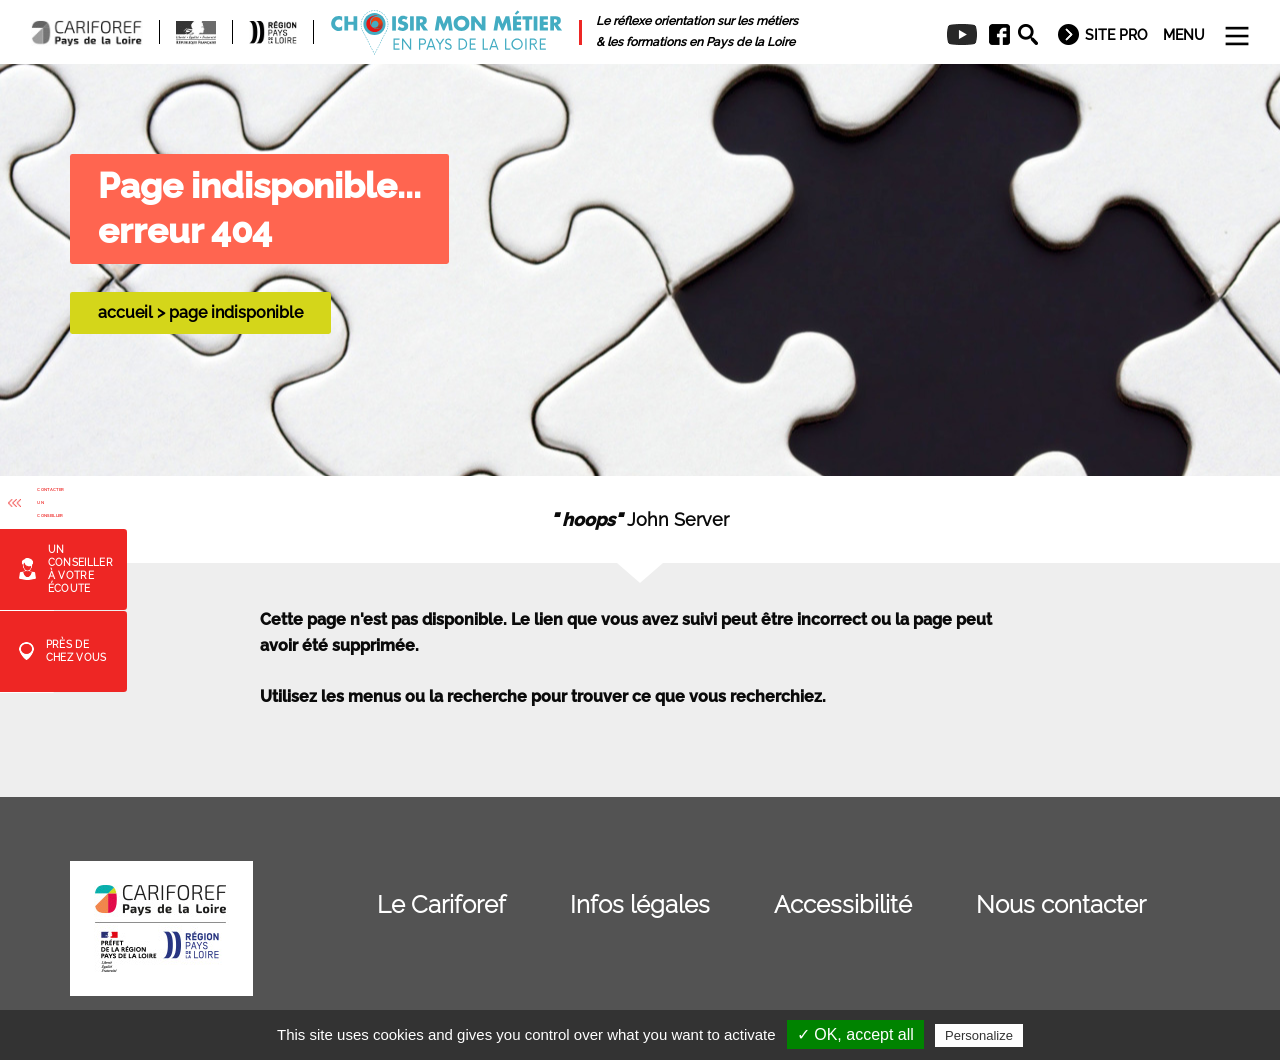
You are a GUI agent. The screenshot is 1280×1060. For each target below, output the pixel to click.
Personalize (979, 1035)
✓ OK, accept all (855, 1034)
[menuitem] (992, 35)
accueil (125, 312)
